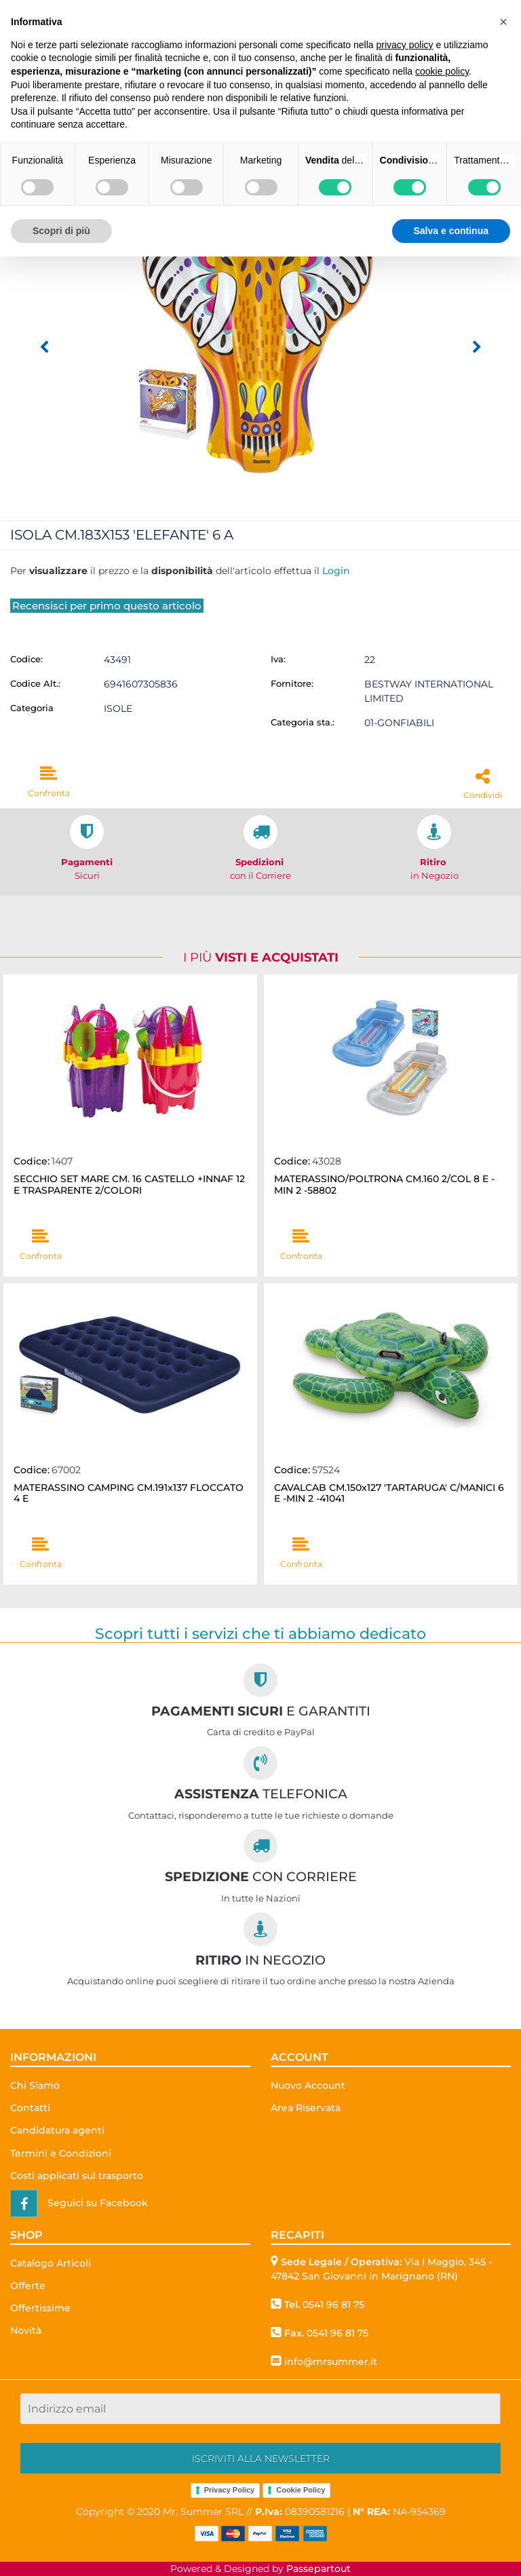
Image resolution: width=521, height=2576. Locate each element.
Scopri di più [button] (61, 230)
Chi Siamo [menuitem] (35, 2085)
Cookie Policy (300, 2490)
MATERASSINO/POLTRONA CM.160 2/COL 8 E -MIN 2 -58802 (384, 1184)
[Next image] (477, 347)
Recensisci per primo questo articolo (106, 605)
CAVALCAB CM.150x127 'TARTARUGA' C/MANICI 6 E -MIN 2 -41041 (389, 1493)
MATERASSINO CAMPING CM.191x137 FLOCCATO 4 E (129, 1493)
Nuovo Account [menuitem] (308, 2085)
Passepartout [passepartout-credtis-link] (318, 2568)
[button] (260, 333)
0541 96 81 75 (333, 2304)
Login (336, 571)
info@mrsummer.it (330, 2361)
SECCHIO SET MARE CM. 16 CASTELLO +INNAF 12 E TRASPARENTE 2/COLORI (129, 1184)
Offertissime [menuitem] (40, 2308)
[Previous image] (44, 347)
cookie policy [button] (442, 71)
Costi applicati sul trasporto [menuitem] (76, 2176)
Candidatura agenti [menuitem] (57, 2130)
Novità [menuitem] (25, 2330)
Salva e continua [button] (451, 230)
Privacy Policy (229, 2490)
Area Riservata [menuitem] (306, 2108)
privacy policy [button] (405, 44)
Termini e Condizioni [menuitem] (60, 2153)
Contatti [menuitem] (30, 2108)
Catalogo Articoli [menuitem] (50, 2263)
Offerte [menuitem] (27, 2285)
